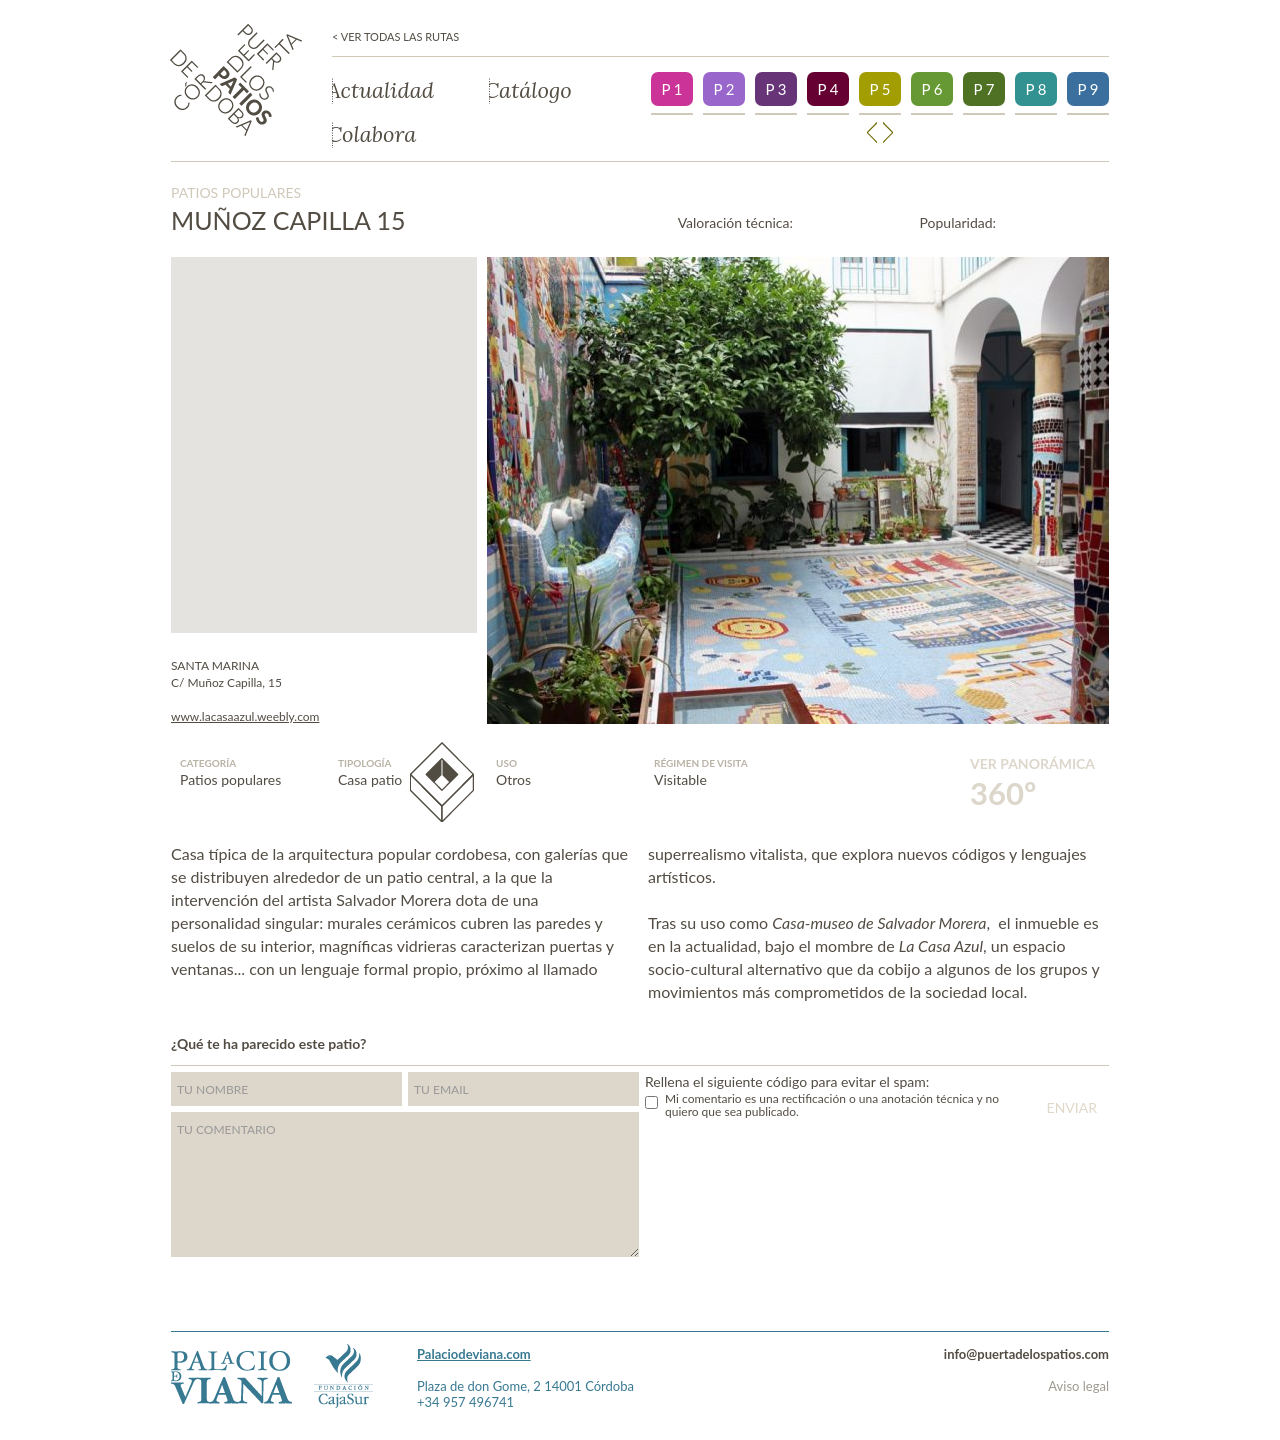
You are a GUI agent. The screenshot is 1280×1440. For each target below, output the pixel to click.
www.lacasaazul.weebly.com (245, 716)
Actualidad (383, 91)
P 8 (1035, 89)
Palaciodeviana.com (474, 1354)
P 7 (983, 89)
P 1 (671, 89)
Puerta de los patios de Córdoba (236, 80)
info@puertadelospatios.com (1026, 1354)
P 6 (931, 89)
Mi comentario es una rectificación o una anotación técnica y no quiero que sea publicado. (832, 1105)
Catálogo (530, 91)
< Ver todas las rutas (395, 37)
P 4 (827, 89)
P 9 (1087, 89)
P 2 (723, 89)
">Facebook (1104, 1041)
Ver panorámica (1032, 783)
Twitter (1065, 1041)
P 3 (775, 89)
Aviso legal (1078, 1386)
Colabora (374, 135)
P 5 (879, 89)
